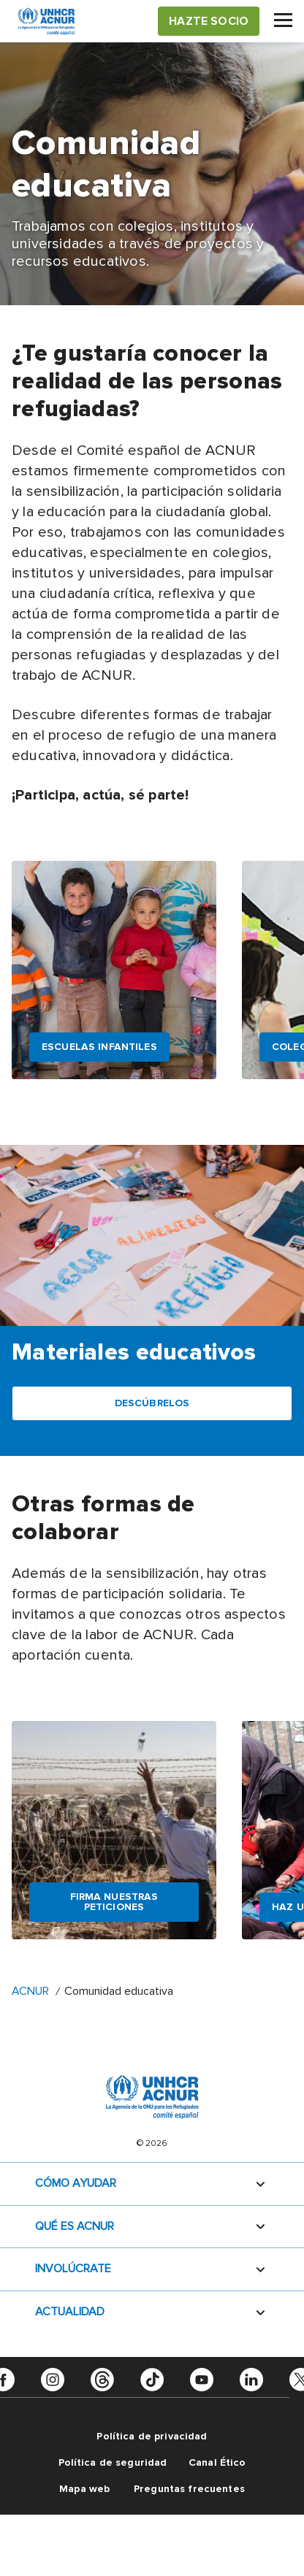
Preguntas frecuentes (189, 2489)
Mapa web (84, 2489)
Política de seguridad (112, 2462)
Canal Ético (217, 2462)
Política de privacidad (151, 2436)
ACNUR (30, 1991)
